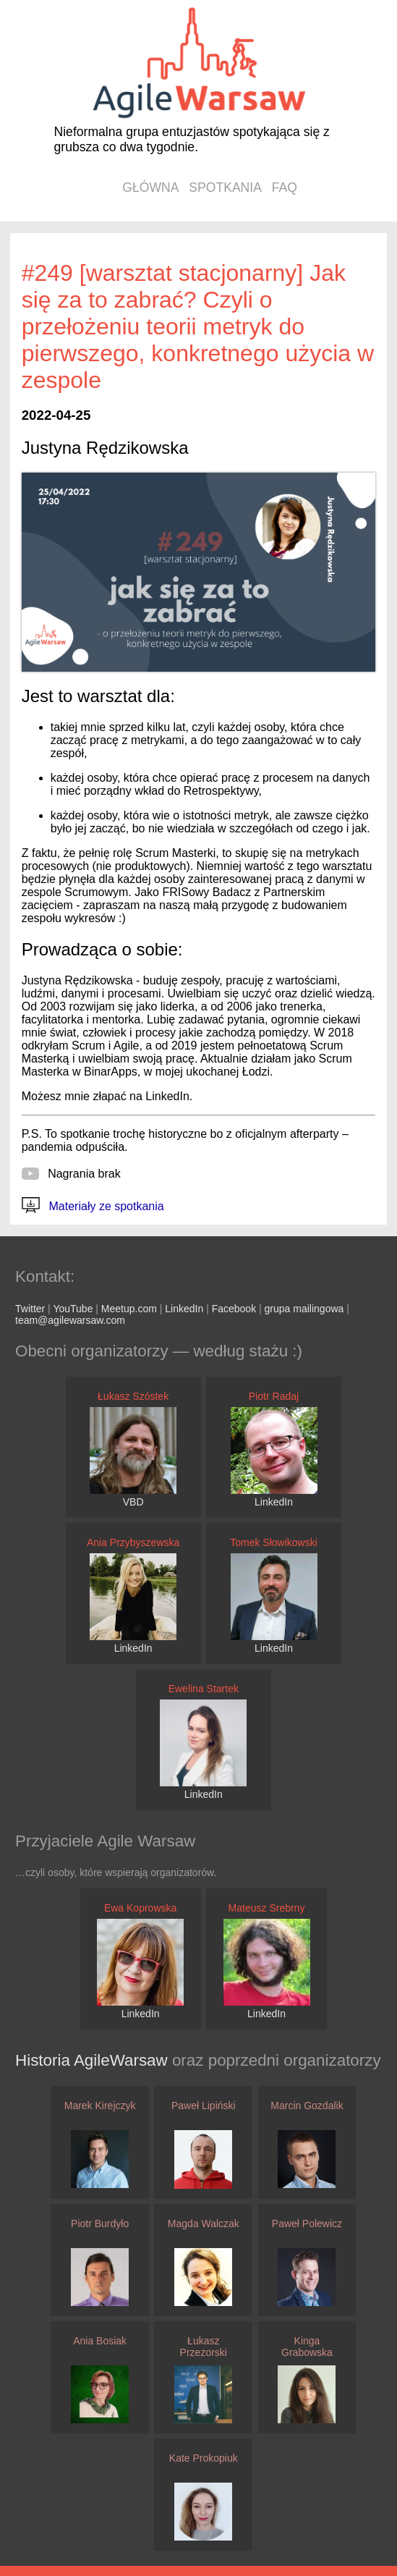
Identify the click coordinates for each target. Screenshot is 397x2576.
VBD (133, 1502)
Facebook (234, 1308)
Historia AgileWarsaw (93, 2060)
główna (150, 187)
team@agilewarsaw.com (70, 1320)
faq (284, 187)
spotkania (225, 187)
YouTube (73, 1308)
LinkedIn (184, 1308)
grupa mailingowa (304, 1308)
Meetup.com (129, 1308)
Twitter (30, 1308)
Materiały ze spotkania (93, 1206)
